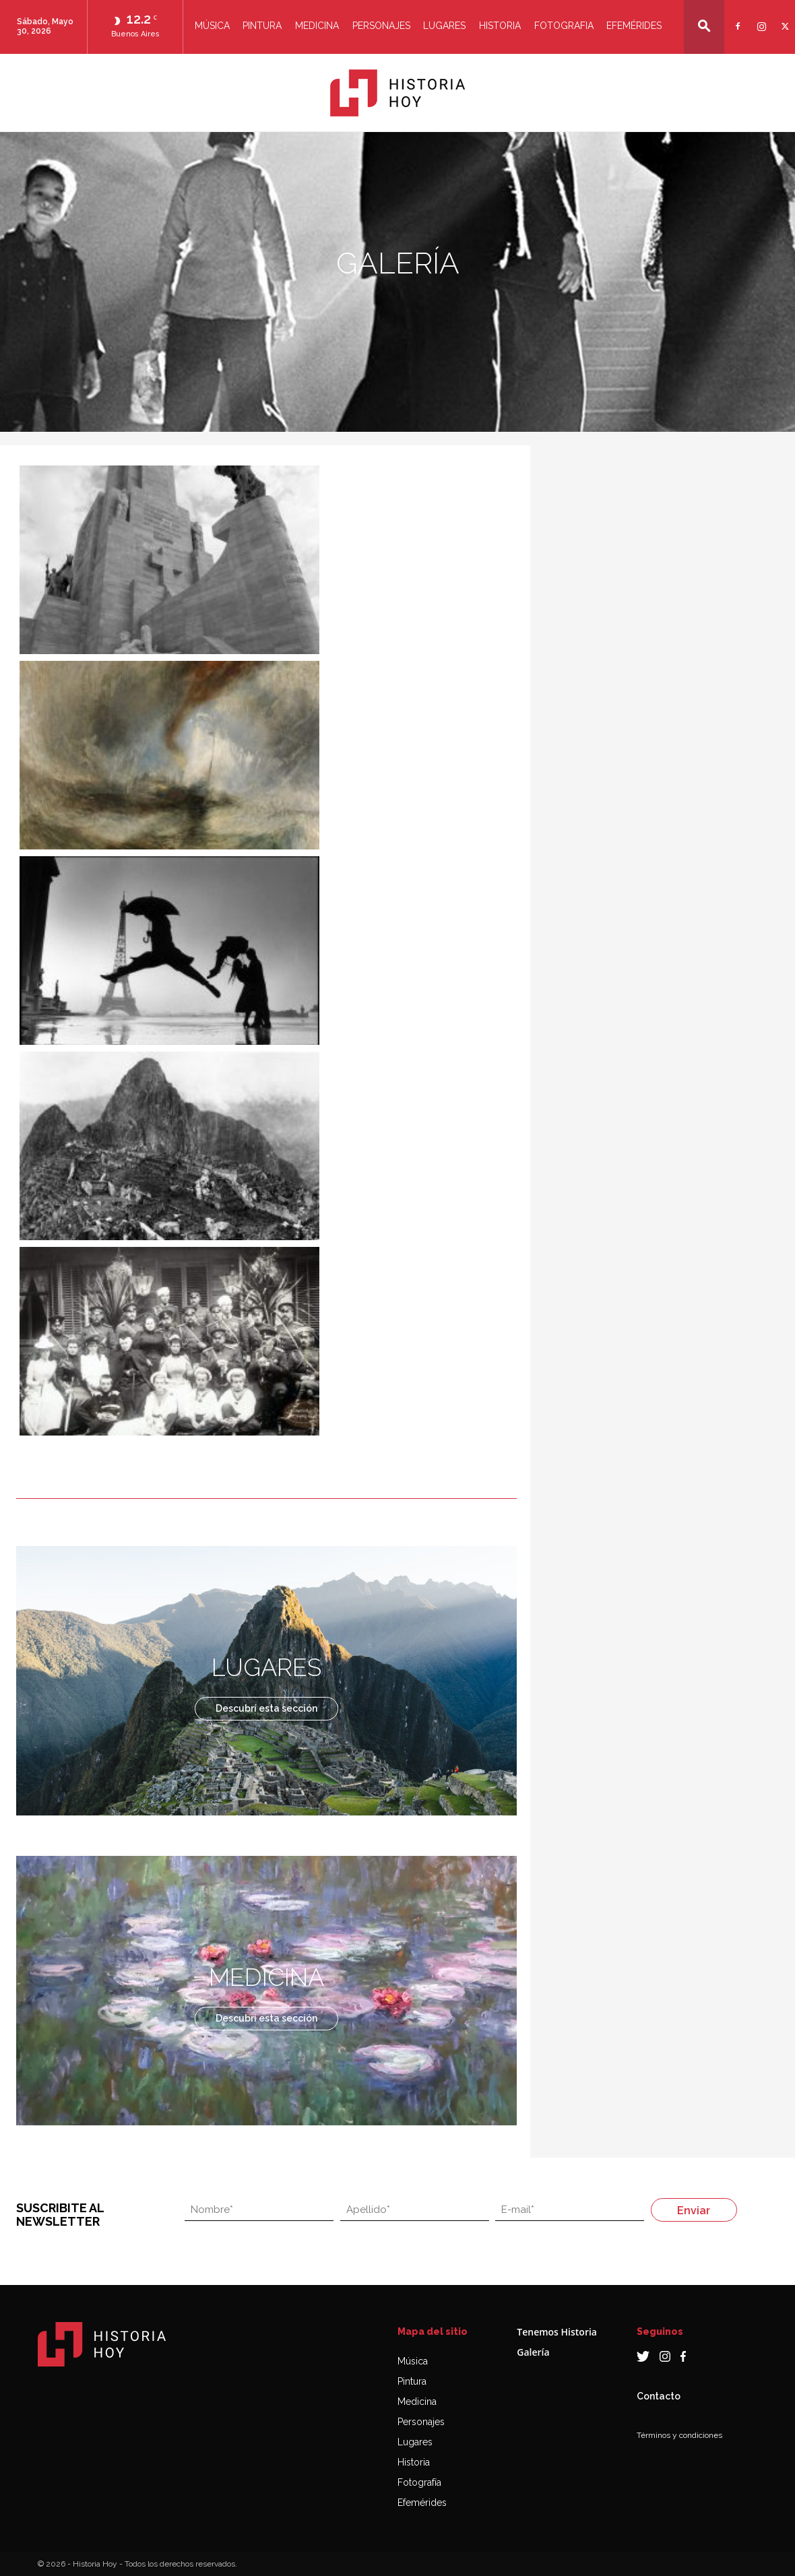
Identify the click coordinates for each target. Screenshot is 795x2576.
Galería (533, 2352)
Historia (500, 25)
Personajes (381, 25)
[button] (704, 26)
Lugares (444, 25)
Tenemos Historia (557, 2331)
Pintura (262, 25)
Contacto (658, 2396)
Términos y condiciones (679, 2435)
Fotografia (564, 25)
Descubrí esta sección (266, 1708)
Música (212, 25)
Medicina (317, 25)
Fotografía (419, 2482)
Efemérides (634, 25)
